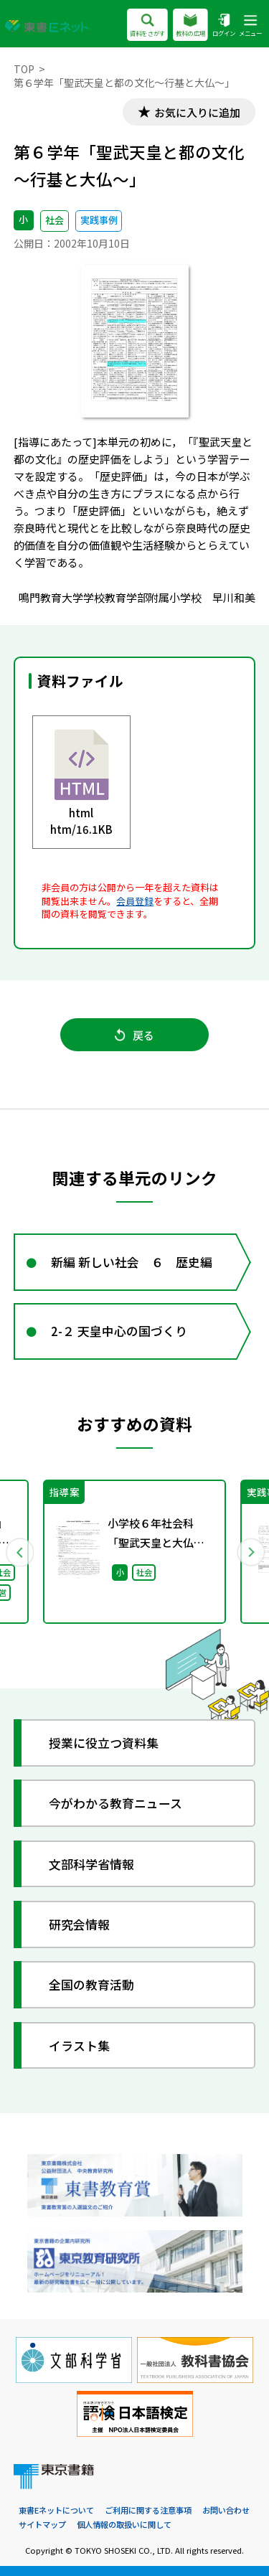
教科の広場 (190, 26)
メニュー (250, 26)
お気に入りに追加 (197, 112)
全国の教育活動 (91, 1984)
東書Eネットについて (56, 2510)
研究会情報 (79, 1924)
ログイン (223, 26)
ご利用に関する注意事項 (148, 2510)
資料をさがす (147, 26)
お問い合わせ (226, 2510)
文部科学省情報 (91, 1864)
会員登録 (135, 901)
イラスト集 (79, 2045)
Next (250, 1552)
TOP (24, 69)
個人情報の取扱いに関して (124, 2524)
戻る (134, 1035)
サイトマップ (42, 2524)
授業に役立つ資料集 (104, 1743)
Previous (19, 1552)
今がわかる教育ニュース (115, 1803)
